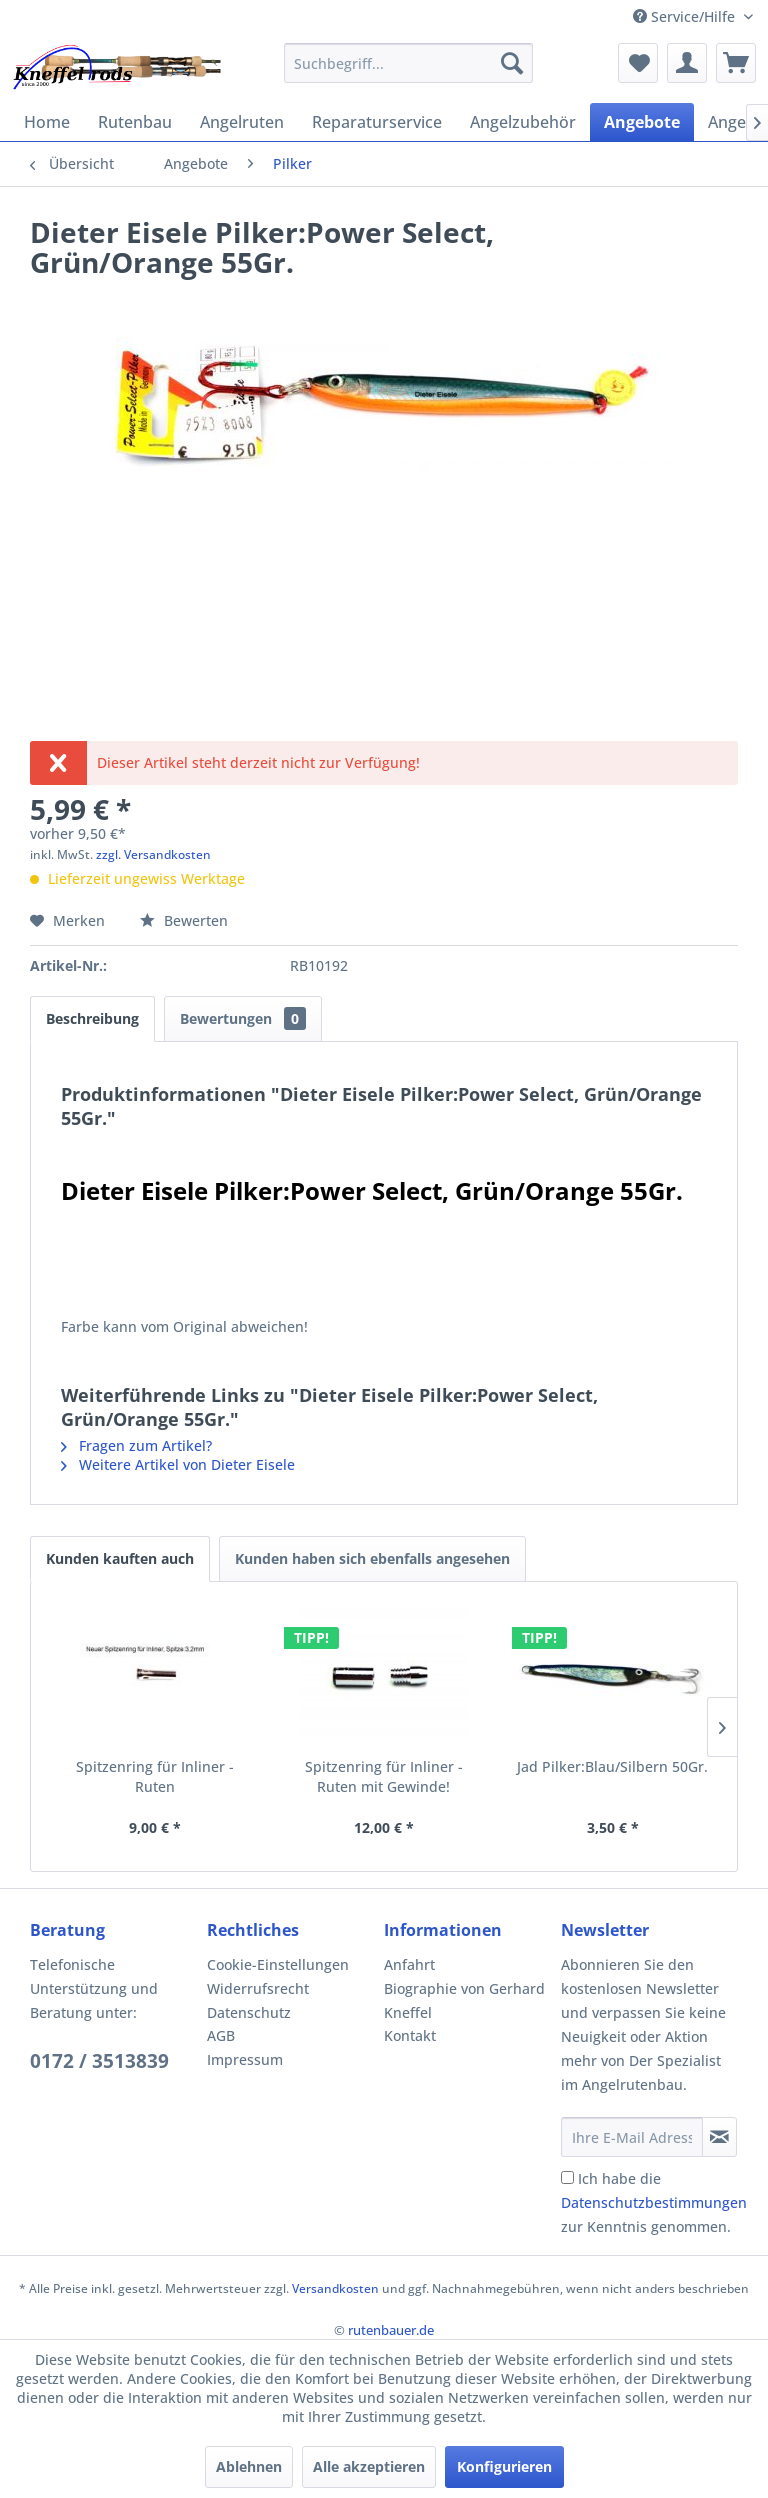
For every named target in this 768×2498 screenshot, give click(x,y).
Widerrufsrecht (258, 1988)
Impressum (245, 2059)
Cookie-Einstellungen (278, 1964)
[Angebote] (642, 122)
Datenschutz (249, 2012)
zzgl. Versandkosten (153, 854)
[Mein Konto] (687, 63)
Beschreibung (92, 1018)
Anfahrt (409, 1964)
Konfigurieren (504, 2466)
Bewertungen (243, 1018)
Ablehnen (249, 2466)
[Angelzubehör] (523, 122)
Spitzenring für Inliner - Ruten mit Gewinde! (384, 1776)
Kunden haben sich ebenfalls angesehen (372, 1558)
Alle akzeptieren (369, 2466)
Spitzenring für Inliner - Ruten (155, 1776)
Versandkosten (335, 2288)
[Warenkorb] (736, 63)
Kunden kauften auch (120, 1558)
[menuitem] (409, 63)
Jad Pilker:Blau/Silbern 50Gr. (612, 1766)
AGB (221, 2035)
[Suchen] (512, 63)
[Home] (47, 122)
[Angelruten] (242, 122)
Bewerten (184, 920)
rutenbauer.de (391, 2330)
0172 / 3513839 (99, 2061)
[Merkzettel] (638, 63)
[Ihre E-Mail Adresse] (632, 2137)
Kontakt (410, 2035)
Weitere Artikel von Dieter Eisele (178, 1464)
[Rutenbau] (135, 122)
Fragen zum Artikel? (136, 1445)
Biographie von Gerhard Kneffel (464, 2000)
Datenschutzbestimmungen (654, 2202)
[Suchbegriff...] (409, 63)
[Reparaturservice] (377, 122)
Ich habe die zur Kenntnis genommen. (654, 2202)
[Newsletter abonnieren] (719, 2137)
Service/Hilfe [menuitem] (686, 16)
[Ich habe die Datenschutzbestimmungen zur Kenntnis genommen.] (567, 2177)
